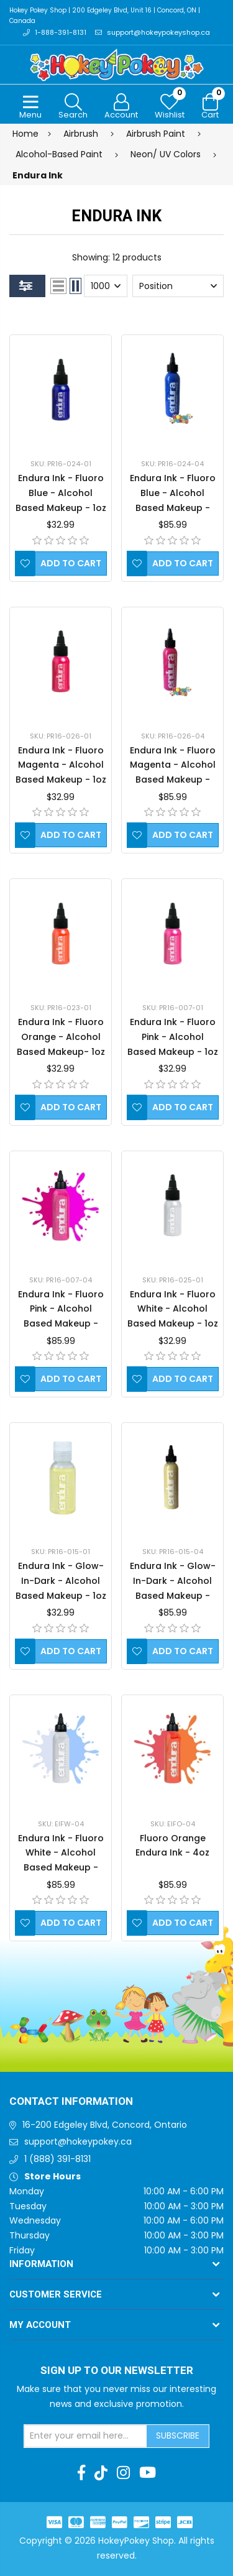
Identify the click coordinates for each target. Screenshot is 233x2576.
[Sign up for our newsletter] (85, 2436)
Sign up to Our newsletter (116, 2371)
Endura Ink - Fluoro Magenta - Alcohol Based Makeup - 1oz (61, 765)
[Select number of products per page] (105, 286)
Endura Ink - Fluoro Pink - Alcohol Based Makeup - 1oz (172, 1037)
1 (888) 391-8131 (57, 2159)
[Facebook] (81, 2472)
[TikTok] (100, 2472)
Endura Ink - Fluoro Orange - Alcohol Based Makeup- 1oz (61, 1037)
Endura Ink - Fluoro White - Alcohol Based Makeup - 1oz (172, 1309)
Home (25, 133)
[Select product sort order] (178, 286)
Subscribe (177, 2435)
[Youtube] (147, 2472)
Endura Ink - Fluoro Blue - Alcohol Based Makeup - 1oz (61, 493)
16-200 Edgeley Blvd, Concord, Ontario (104, 2124)
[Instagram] (123, 2472)
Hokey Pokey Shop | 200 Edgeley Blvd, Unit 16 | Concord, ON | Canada (104, 15)
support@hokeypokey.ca (78, 2141)
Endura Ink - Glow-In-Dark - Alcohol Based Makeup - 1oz (61, 1581)
